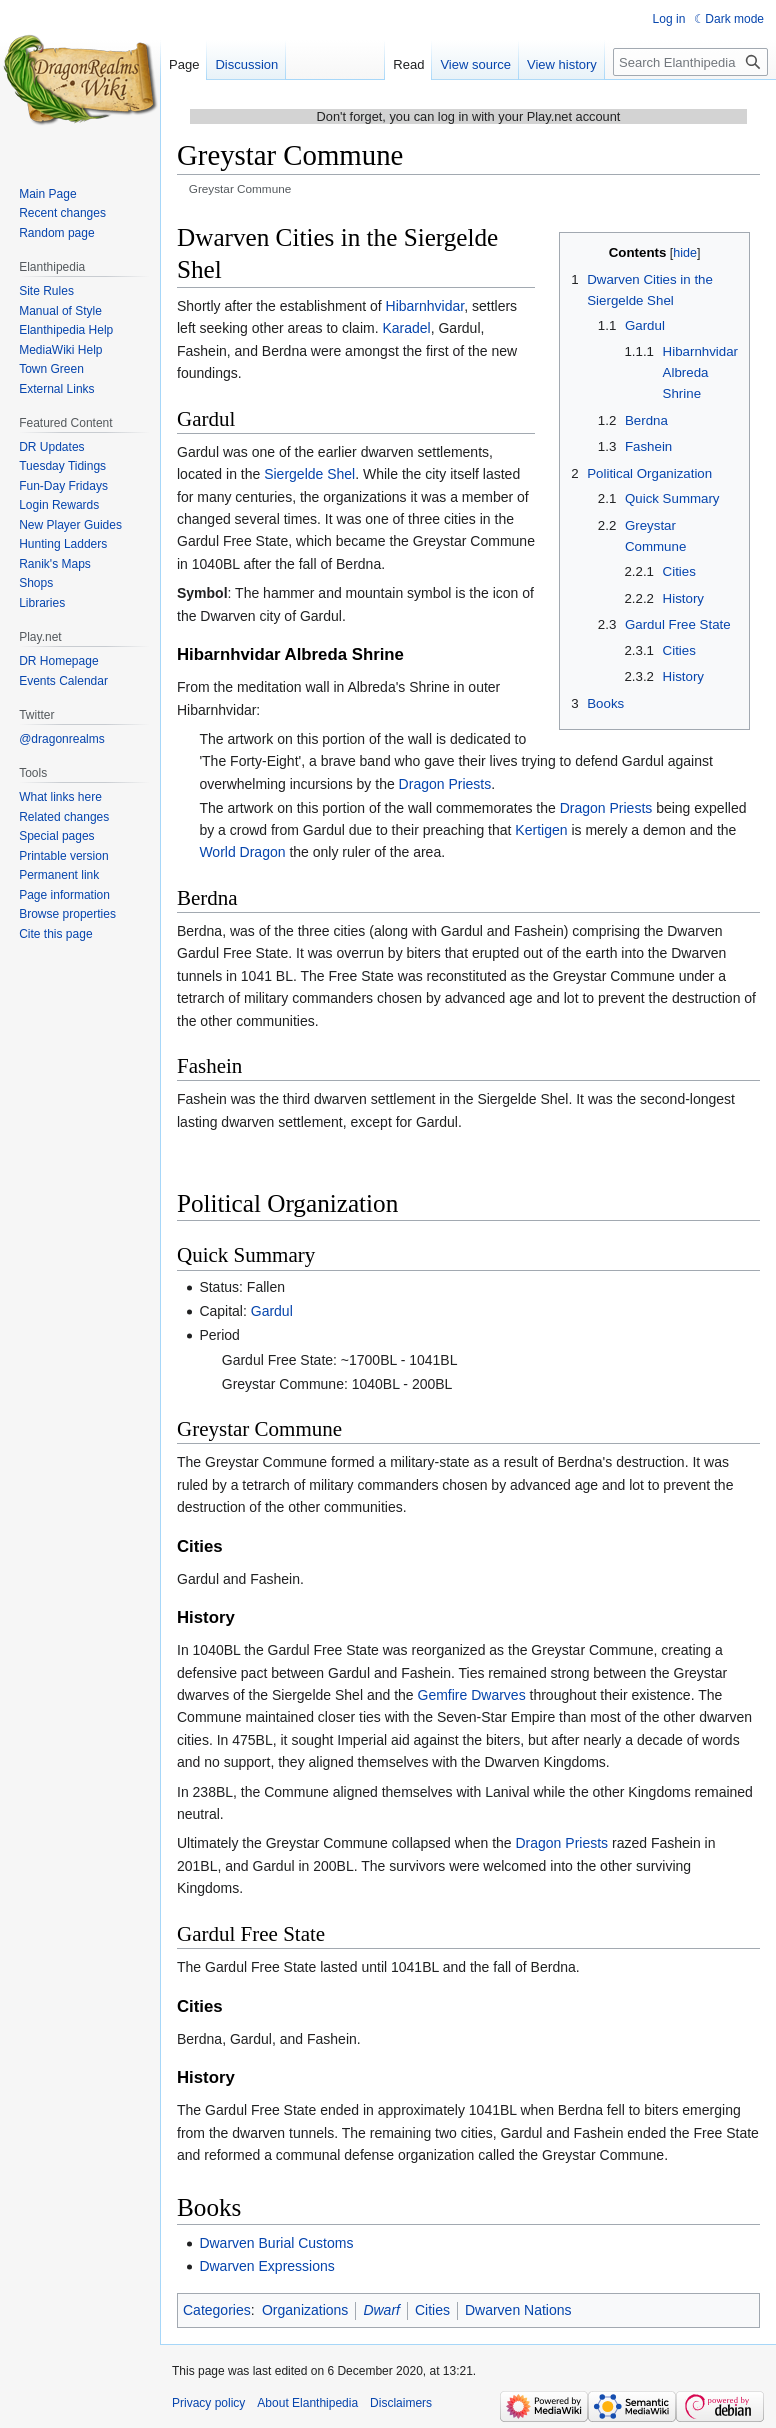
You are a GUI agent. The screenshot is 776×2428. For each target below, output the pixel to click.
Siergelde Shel (309, 474)
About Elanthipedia (307, 2403)
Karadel (406, 328)
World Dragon (242, 852)
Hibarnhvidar (425, 306)
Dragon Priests (445, 784)
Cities (432, 2310)
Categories (217, 2310)
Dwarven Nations (518, 2310)
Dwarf (381, 2310)
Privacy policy (208, 2403)
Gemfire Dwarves (472, 1695)
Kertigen (541, 830)
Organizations (305, 2310)
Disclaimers (401, 2403)
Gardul (272, 1311)
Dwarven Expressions (266, 2266)
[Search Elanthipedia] (690, 62)
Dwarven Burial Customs (276, 2243)
